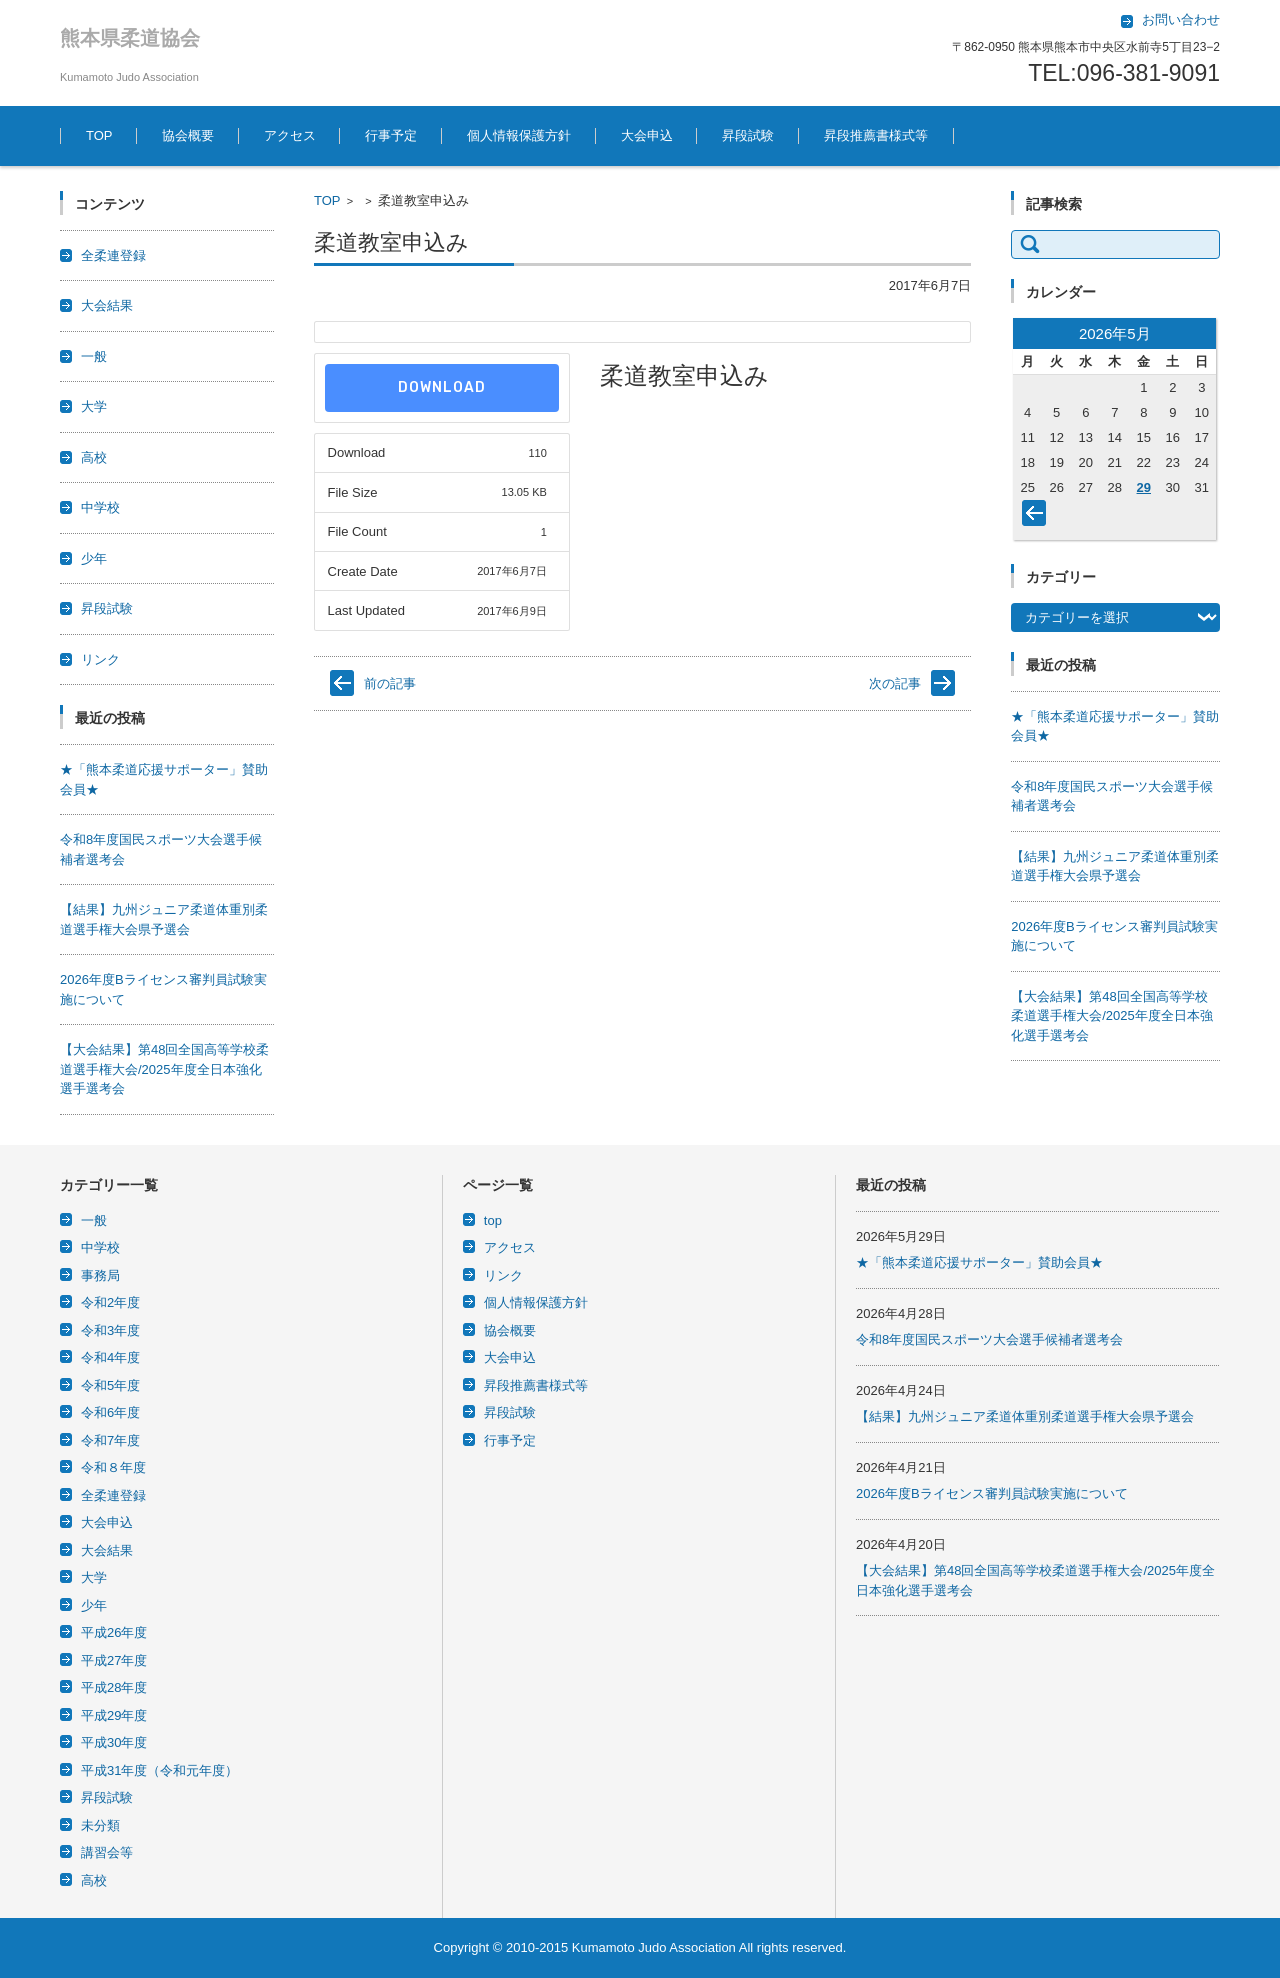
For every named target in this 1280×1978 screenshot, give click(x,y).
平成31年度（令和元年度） (159, 1770)
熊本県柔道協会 (130, 38)
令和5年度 (110, 1385)
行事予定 (391, 135)
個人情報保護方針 (519, 135)
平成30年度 (114, 1742)
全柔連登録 (113, 255)
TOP (99, 135)
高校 (94, 457)
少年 (94, 558)
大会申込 (647, 135)
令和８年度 (113, 1467)
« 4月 (1038, 517)
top (493, 1220)
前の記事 (390, 683)
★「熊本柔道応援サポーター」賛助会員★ (979, 1262)
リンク (100, 659)
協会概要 (188, 135)
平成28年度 (114, 1687)
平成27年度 (114, 1660)
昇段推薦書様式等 (876, 135)
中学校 (100, 507)
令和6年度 (110, 1412)
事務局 (100, 1275)
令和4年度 (110, 1357)
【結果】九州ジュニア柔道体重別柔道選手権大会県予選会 (1025, 1416)
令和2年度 (110, 1302)
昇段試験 (748, 135)
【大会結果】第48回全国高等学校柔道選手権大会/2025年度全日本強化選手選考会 (164, 1069)
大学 (94, 406)
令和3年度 (110, 1330)
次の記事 (895, 683)
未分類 (100, 1825)
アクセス (290, 135)
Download (442, 387)
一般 (94, 356)
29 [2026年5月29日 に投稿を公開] (1144, 487)
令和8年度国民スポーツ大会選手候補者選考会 (989, 1339)
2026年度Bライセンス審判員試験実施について (992, 1493)
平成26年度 (114, 1632)
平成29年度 (114, 1715)
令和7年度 (110, 1440)
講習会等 (107, 1852)
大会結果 (107, 305)
